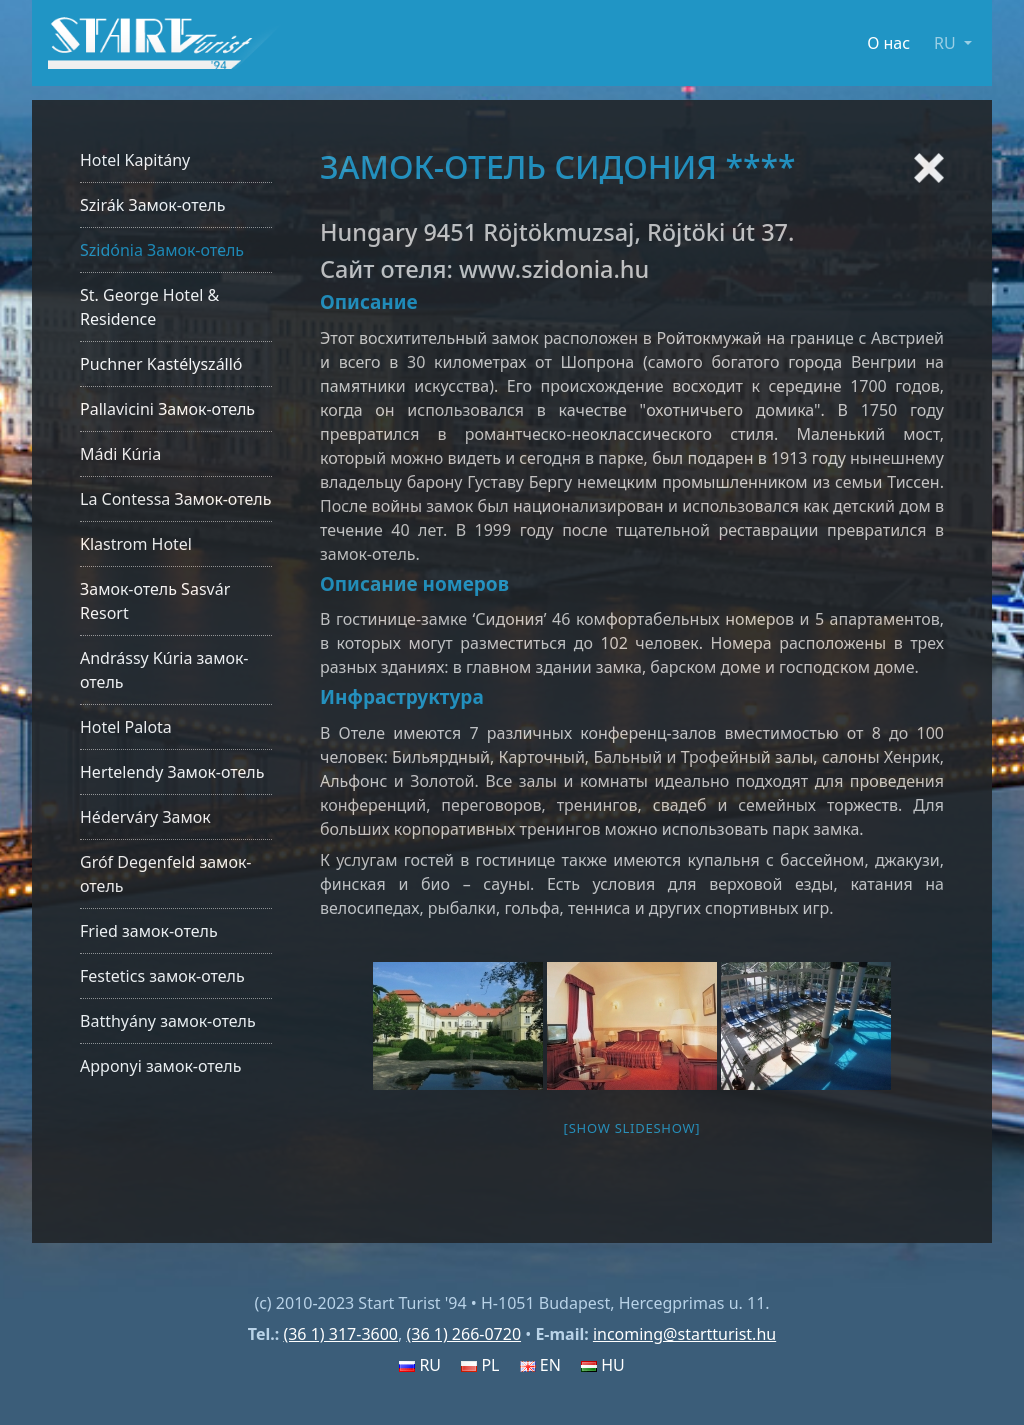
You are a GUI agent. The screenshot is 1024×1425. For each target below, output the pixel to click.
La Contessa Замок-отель (175, 499)
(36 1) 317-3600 (340, 1334)
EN (540, 1365)
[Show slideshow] (632, 1128)
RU (420, 1365)
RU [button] (947, 43)
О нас (888, 43)
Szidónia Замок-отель (162, 250)
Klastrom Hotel (136, 544)
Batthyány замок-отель (168, 1021)
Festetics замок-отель (162, 976)
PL (480, 1365)
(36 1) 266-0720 (463, 1334)
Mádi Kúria (120, 454)
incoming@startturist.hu (684, 1334)
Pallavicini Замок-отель (167, 409)
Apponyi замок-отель (160, 1066)
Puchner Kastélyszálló (161, 364)
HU (603, 1365)
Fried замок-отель (149, 931)
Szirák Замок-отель (152, 205)
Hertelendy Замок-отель (172, 772)
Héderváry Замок (145, 817)
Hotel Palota (126, 727)
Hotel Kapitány (135, 160)
